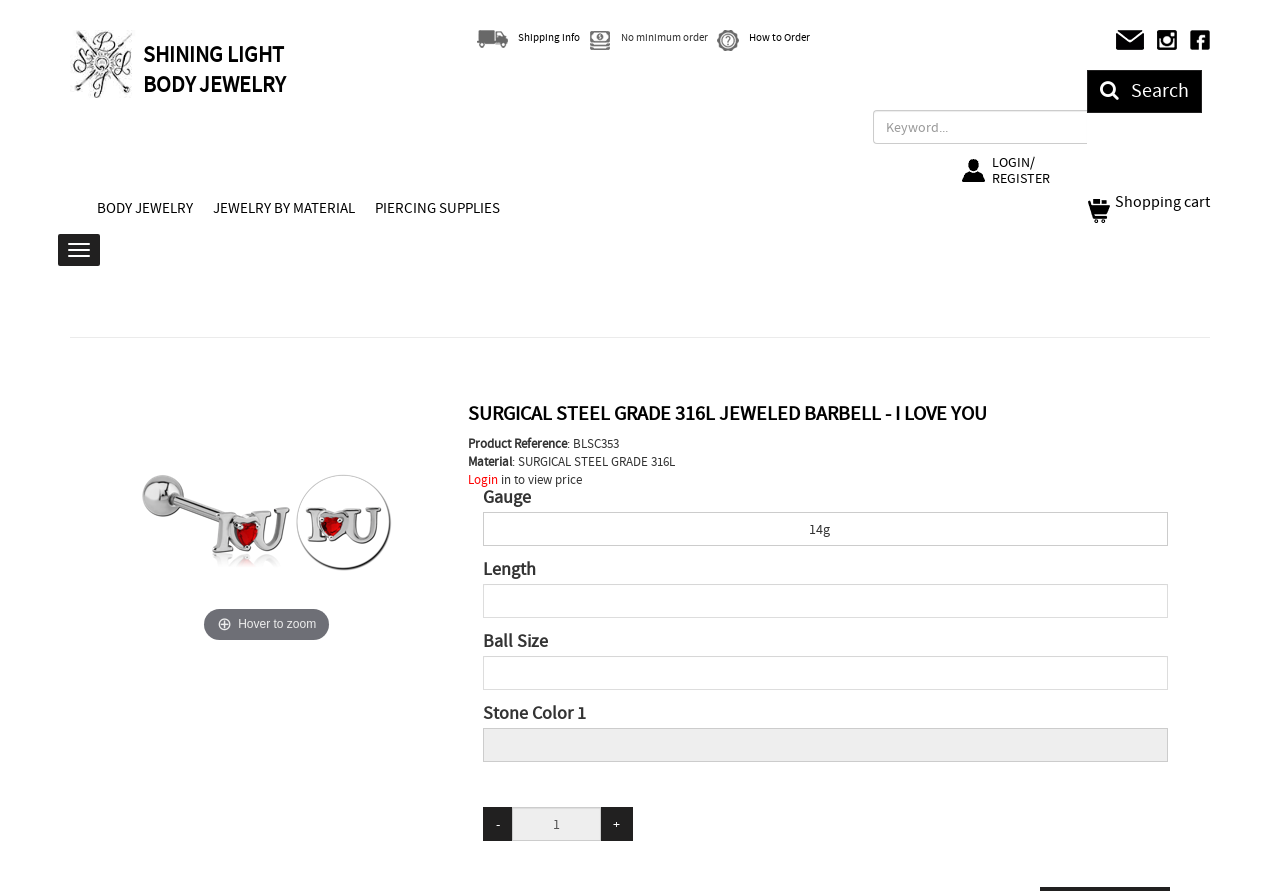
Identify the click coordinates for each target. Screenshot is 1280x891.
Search (1144, 90)
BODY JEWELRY (145, 208)
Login (483, 479)
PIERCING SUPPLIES (437, 208)
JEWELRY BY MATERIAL (284, 208)
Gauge (507, 498)
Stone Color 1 (534, 714)
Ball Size (515, 642)
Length (509, 570)
